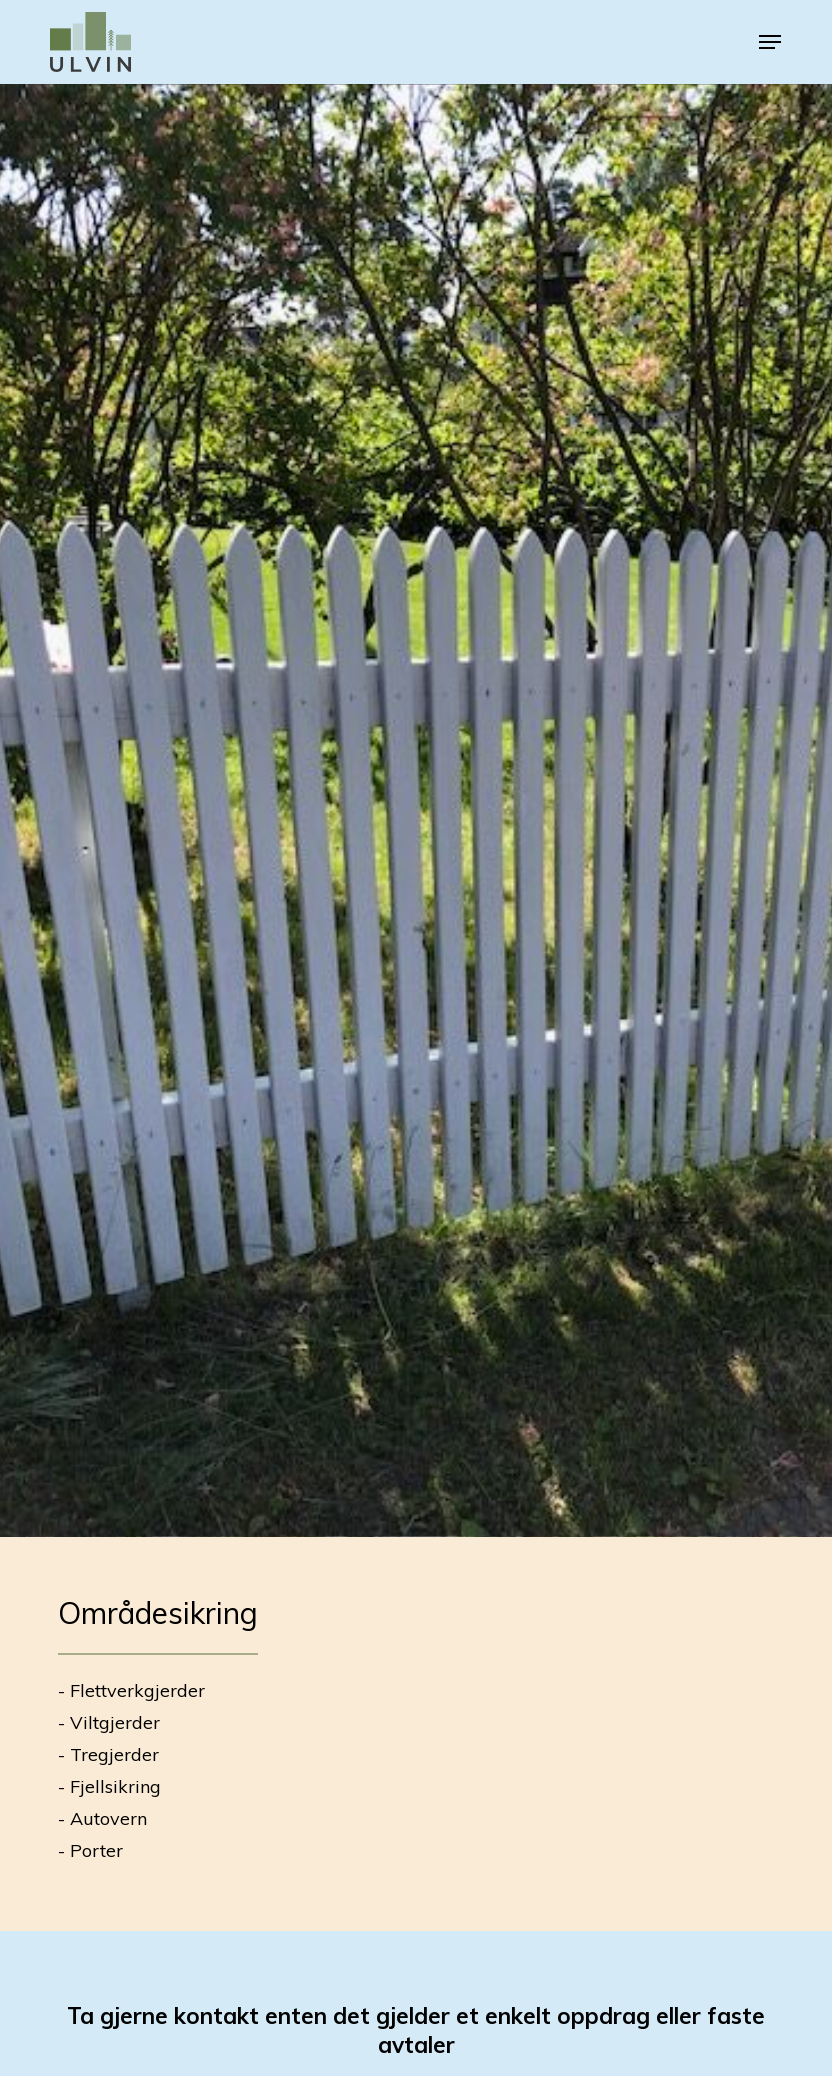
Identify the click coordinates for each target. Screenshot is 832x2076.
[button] (770, 42)
